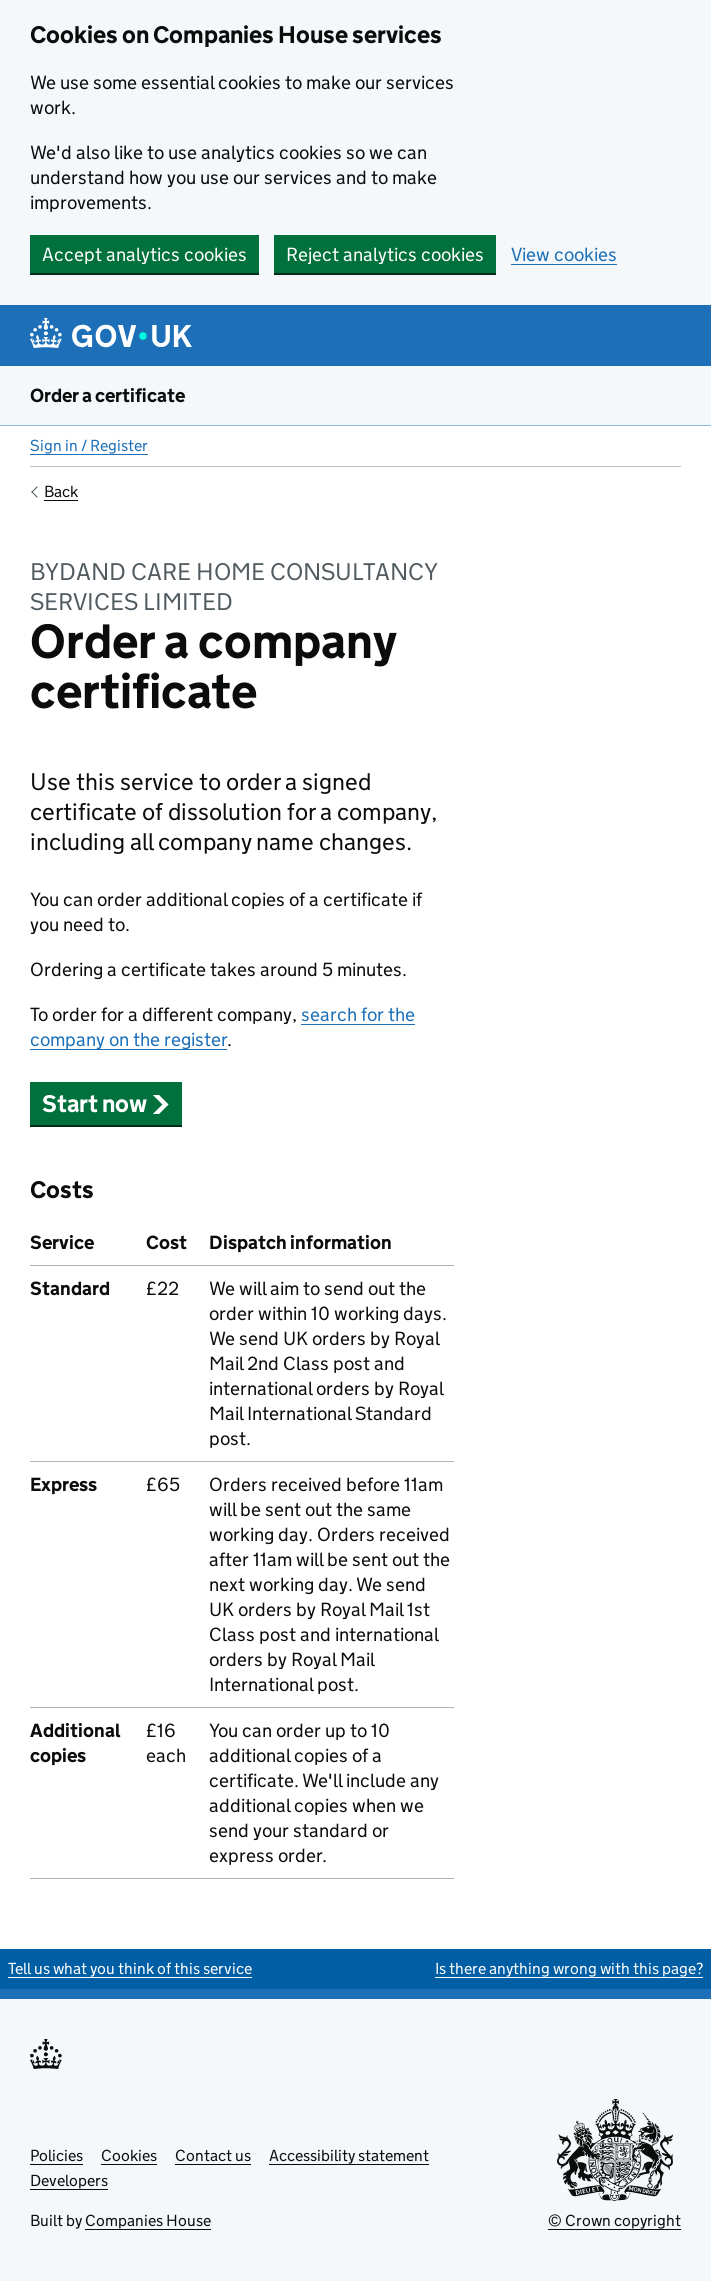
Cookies (129, 2155)
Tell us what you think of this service (130, 1968)
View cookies (564, 254)
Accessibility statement (349, 2155)
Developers (69, 2180)
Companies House (148, 2220)
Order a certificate (107, 395)
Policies (56, 2155)
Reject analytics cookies (385, 254)
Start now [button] (106, 1103)
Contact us (213, 2155)
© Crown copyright (614, 2220)
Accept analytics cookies (144, 254)
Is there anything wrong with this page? (569, 1968)
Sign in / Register (89, 445)
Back (61, 491)
